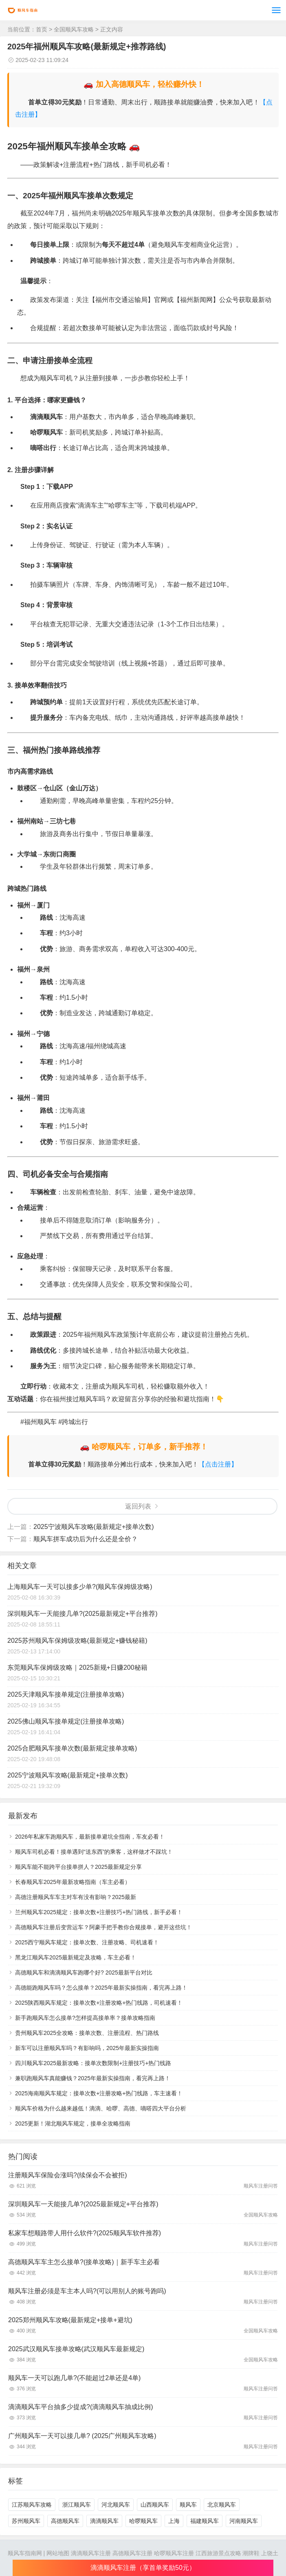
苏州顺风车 (26, 2521)
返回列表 (138, 1506)
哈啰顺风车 (143, 2521)
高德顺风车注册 (132, 2553)
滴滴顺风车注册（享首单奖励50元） (143, 2567)
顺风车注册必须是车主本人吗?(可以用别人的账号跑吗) (87, 2291)
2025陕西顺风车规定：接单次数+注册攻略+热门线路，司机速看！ (99, 2002)
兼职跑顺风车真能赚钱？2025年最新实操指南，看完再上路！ (92, 2078)
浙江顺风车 (76, 2504)
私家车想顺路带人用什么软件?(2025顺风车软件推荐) (84, 2233)
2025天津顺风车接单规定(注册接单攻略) (65, 1694)
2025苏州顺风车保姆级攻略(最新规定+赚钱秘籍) (77, 1640)
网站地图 (57, 2553)
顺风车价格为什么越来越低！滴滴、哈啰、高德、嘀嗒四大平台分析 (100, 2108)
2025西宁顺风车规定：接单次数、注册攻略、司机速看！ (87, 1942)
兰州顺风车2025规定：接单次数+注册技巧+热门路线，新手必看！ (99, 1912)
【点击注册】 (218, 1464)
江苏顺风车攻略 (32, 2504)
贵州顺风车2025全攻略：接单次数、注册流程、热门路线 (87, 2033)
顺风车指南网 (25, 2553)
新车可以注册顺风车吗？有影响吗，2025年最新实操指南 (87, 2048)
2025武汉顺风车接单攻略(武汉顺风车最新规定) (76, 2348)
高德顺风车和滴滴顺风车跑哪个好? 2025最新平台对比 (83, 1972)
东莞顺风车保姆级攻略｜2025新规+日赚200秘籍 (77, 1667)
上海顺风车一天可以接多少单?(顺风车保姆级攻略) (79, 1586)
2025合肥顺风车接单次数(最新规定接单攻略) (72, 1748)
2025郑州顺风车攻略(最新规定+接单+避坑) (70, 2319)
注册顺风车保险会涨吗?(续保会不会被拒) (67, 2175)
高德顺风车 (65, 2521)
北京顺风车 (221, 2504)
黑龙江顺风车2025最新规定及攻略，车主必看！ (75, 1957)
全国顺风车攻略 (74, 29)
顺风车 (188, 2504)
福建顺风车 (204, 2521)
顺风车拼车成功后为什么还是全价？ (85, 1538)
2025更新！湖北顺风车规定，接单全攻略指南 (72, 2123)
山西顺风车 (155, 2504)
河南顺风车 (243, 2521)
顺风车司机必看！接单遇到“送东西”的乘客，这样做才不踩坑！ (94, 1851)
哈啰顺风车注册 (174, 2553)
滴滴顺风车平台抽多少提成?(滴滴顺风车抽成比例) (80, 2406)
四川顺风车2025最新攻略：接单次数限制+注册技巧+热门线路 (93, 2063)
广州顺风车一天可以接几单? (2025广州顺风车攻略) (82, 2435)
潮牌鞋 (251, 2553)
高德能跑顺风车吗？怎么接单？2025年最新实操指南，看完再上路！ (101, 1987)
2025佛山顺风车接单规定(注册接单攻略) (65, 1721)
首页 (41, 29)
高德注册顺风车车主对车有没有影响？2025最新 (75, 1897)
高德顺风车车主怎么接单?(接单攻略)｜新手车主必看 (84, 2262)
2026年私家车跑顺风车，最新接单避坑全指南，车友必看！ (90, 1836)
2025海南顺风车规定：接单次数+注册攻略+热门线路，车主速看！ (99, 2093)
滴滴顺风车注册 (91, 2553)
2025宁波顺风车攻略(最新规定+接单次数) (93, 1526)
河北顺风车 (115, 2504)
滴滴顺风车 (104, 2521)
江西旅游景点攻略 (218, 2553)
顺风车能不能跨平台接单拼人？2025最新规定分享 (78, 1867)
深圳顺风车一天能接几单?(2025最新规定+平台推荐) (82, 1613)
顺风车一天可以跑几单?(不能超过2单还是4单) (74, 2377)
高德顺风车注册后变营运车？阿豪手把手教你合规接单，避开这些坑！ (103, 1927)
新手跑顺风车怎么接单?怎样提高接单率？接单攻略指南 (85, 2018)
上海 (174, 2521)
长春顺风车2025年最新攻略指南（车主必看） (72, 1882)
